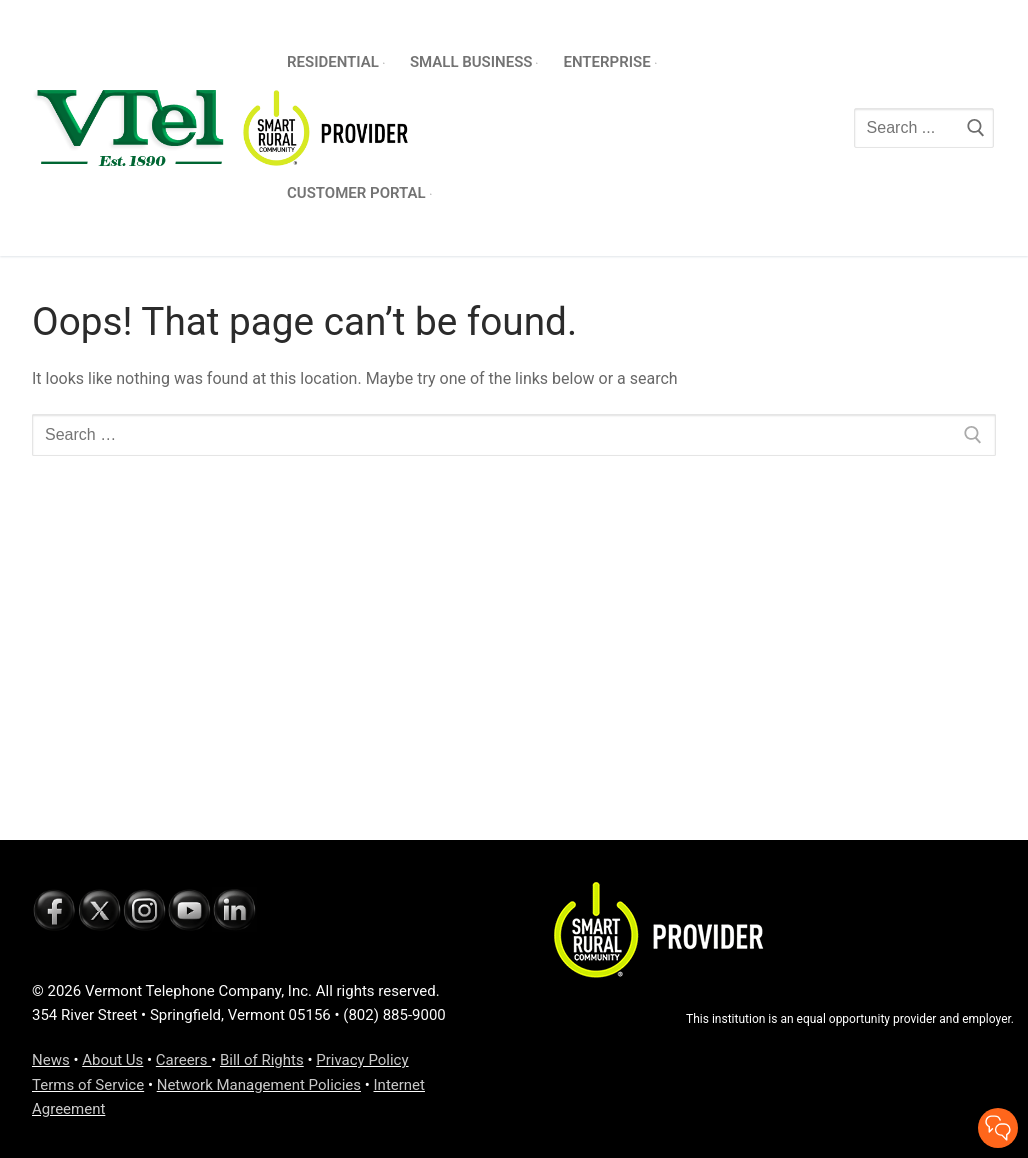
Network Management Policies (259, 1085)
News (51, 1060)
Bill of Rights (262, 1060)
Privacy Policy (362, 1060)
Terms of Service (88, 1085)
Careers (183, 1060)
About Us (112, 1060)
